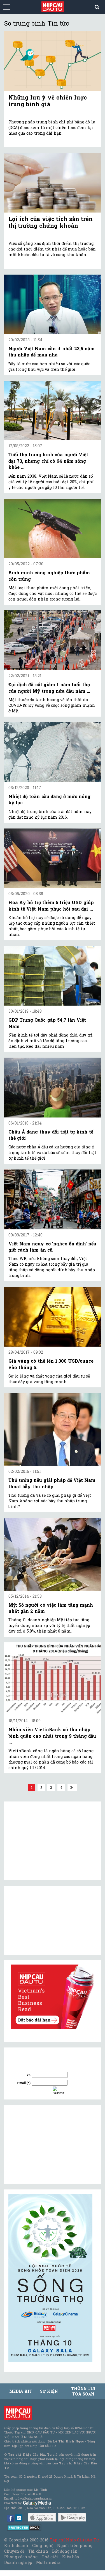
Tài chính (38, 2551)
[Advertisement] (50, 2144)
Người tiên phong (74, 2545)
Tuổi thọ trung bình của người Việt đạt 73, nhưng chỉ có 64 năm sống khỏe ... (48, 460)
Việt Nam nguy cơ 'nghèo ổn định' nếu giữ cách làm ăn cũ (52, 1247)
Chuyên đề (14, 2551)
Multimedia (48, 2562)
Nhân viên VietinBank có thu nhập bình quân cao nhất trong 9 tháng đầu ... (52, 1735)
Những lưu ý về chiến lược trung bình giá (47, 101)
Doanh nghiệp (18, 2562)
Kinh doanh (16, 2545)
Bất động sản (65, 2551)
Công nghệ (42, 2545)
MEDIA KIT (20, 2391)
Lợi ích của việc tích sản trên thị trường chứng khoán (50, 222)
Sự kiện (49, 2391)
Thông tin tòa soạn (83, 2391)
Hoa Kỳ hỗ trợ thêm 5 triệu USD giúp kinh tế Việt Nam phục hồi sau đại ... (51, 905)
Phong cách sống (21, 2556)
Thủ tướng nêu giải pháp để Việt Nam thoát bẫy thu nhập (51, 1483)
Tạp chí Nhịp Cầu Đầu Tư (74, 2540)
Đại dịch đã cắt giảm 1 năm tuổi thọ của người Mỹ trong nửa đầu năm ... (49, 687)
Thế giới (50, 2556)
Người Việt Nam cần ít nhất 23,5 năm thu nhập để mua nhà (51, 352)
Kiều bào (70, 2556)
